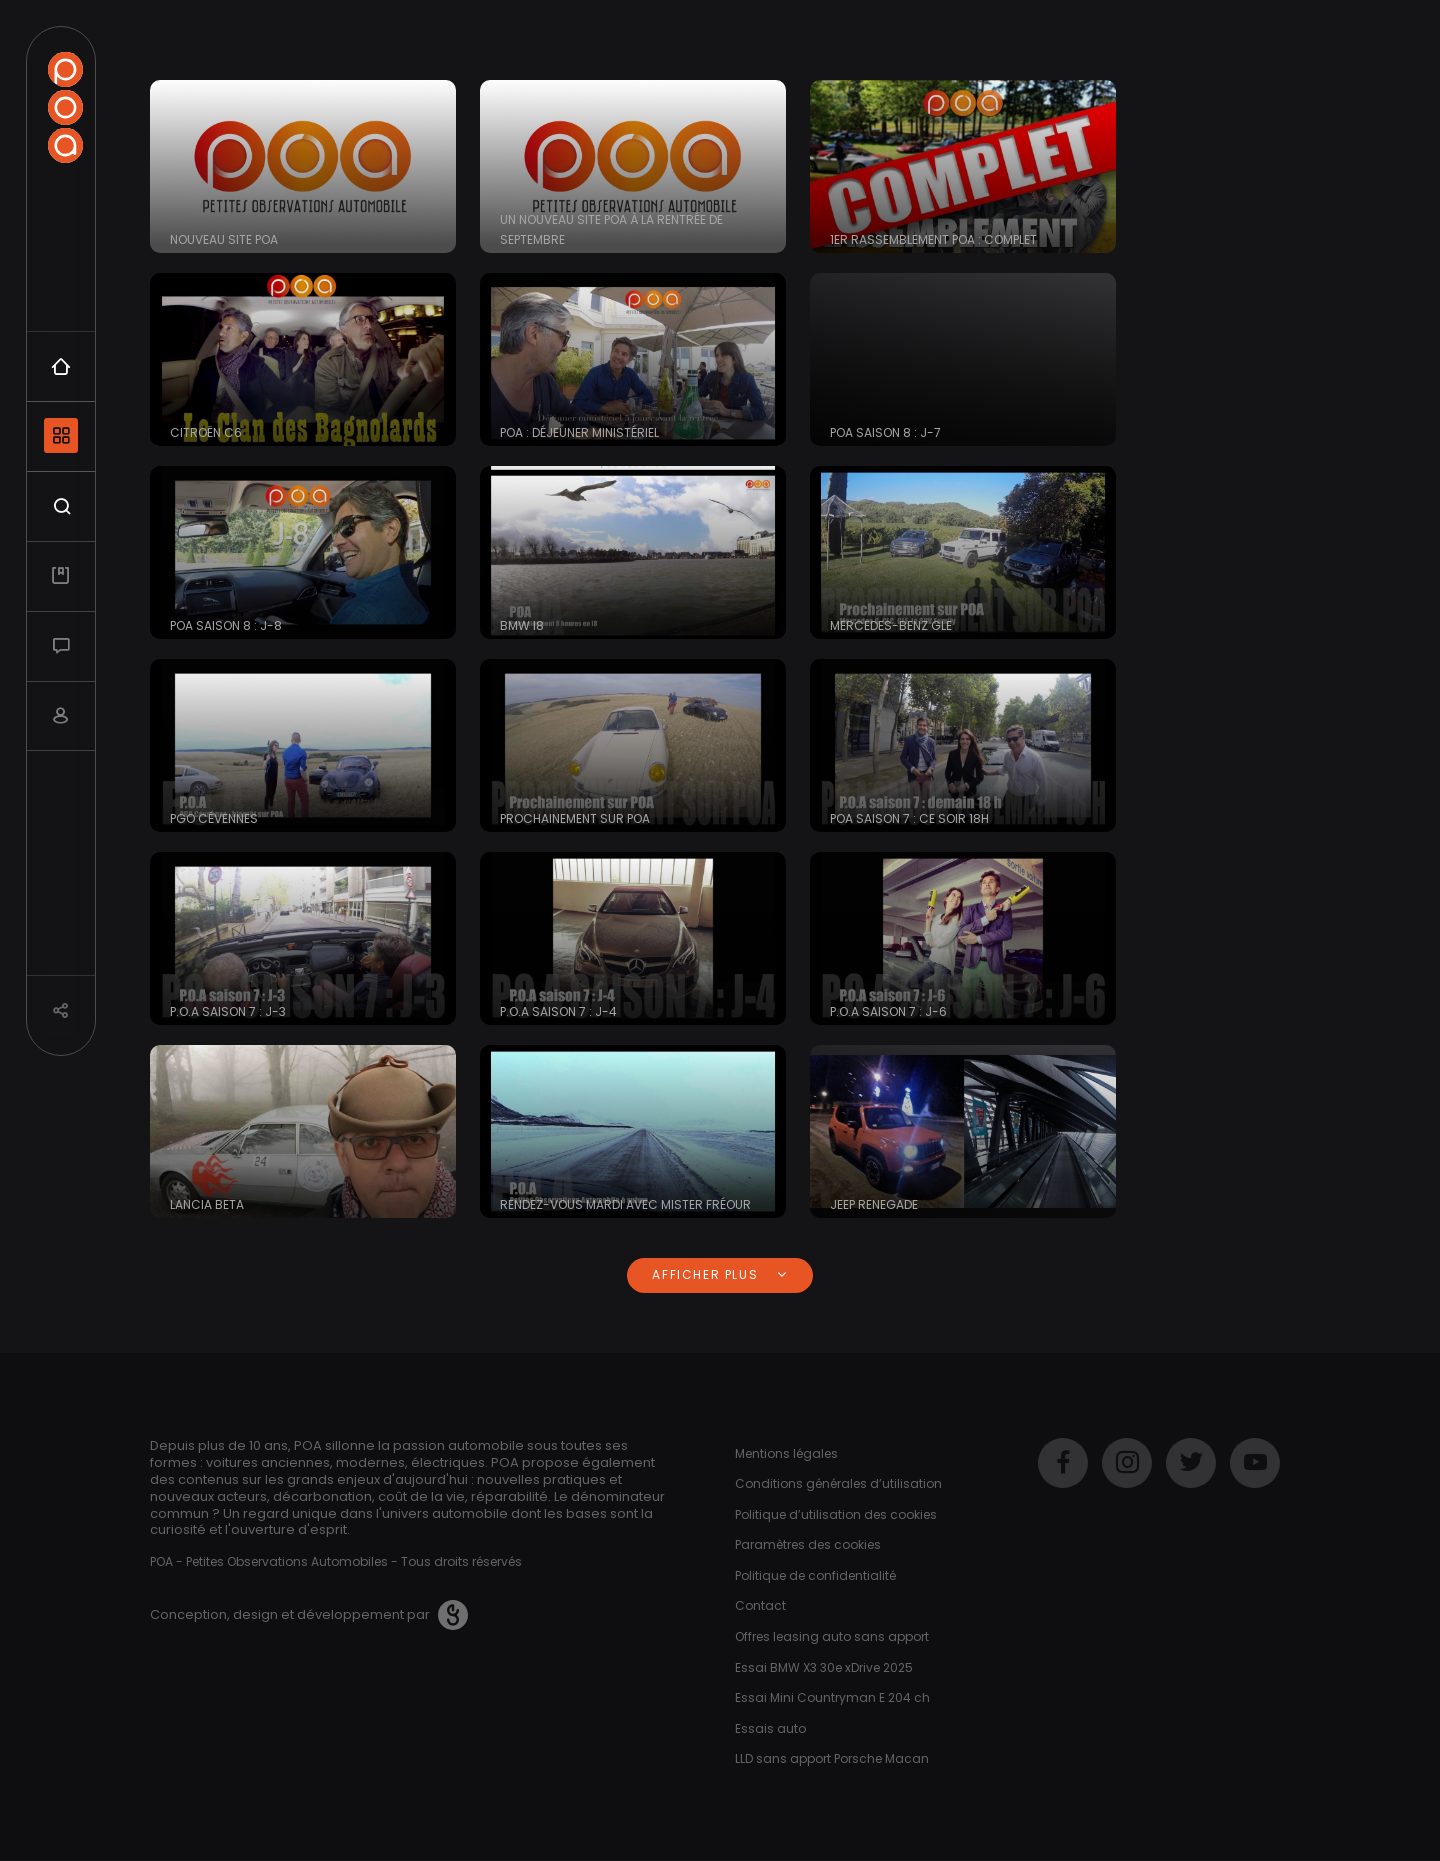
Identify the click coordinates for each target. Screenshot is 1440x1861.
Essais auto (770, 1728)
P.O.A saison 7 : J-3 (228, 1011)
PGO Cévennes (214, 818)
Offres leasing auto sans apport (832, 1636)
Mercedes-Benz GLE (891, 625)
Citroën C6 (206, 432)
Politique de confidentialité (815, 1575)
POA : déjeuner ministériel (579, 432)
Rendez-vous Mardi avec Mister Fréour (625, 1204)
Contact (760, 1605)
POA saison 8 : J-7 (885, 432)
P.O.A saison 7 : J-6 (888, 1011)
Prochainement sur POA (575, 818)
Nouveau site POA (224, 239)
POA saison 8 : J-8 (226, 625)
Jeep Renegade (874, 1204)
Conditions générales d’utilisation (838, 1483)
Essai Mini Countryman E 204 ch (832, 1697)
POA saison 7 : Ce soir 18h (909, 818)
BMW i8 (522, 625)
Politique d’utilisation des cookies (836, 1514)
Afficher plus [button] (719, 1274)
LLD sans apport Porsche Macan (832, 1758)
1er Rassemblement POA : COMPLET (933, 239)
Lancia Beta (207, 1204)
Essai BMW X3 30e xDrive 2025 (824, 1667)
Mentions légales (786, 1453)
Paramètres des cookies (808, 1544)
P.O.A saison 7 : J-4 (558, 1011)
